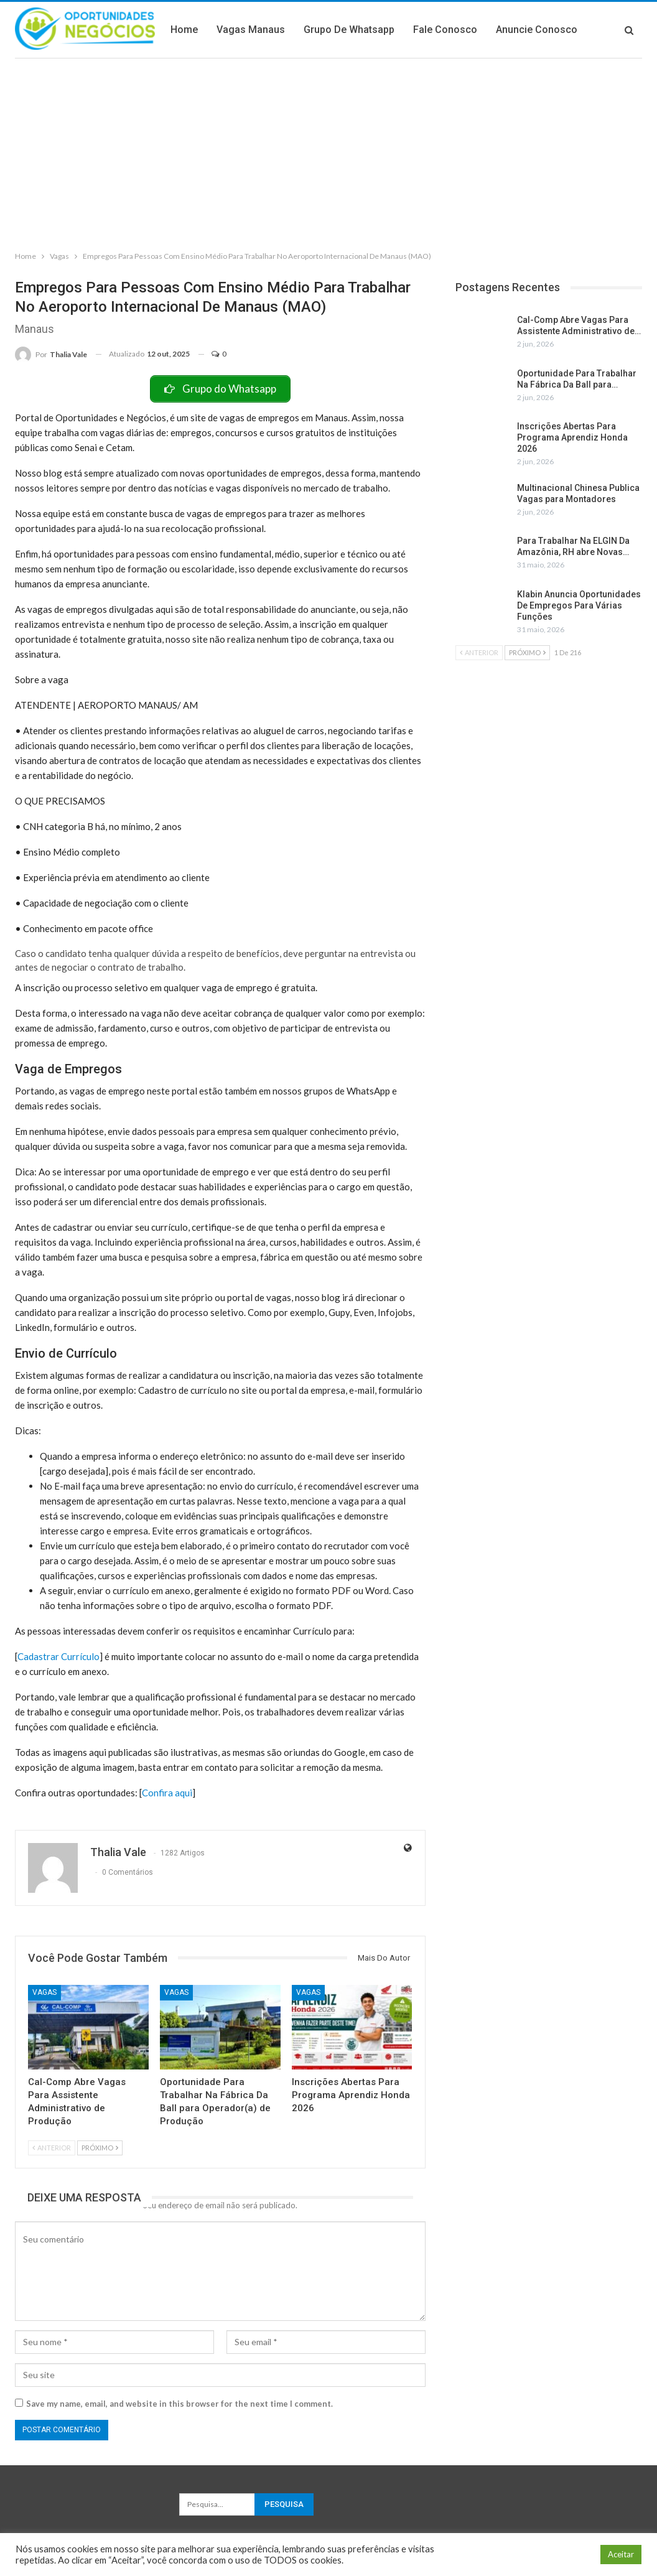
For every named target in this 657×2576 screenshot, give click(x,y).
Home (273, 29)
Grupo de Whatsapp (438, 29)
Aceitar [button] (621, 2554)
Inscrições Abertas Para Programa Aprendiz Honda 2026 (572, 437)
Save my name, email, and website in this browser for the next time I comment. (179, 2404)
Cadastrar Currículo (58, 1656)
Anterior (51, 2148)
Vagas (44, 1992)
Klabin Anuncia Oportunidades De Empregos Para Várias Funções (579, 605)
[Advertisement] (328, 152)
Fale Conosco (535, 29)
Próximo (100, 2148)
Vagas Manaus (340, 29)
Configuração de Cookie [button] (542, 2554)
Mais (596, 30)
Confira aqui (167, 1792)
